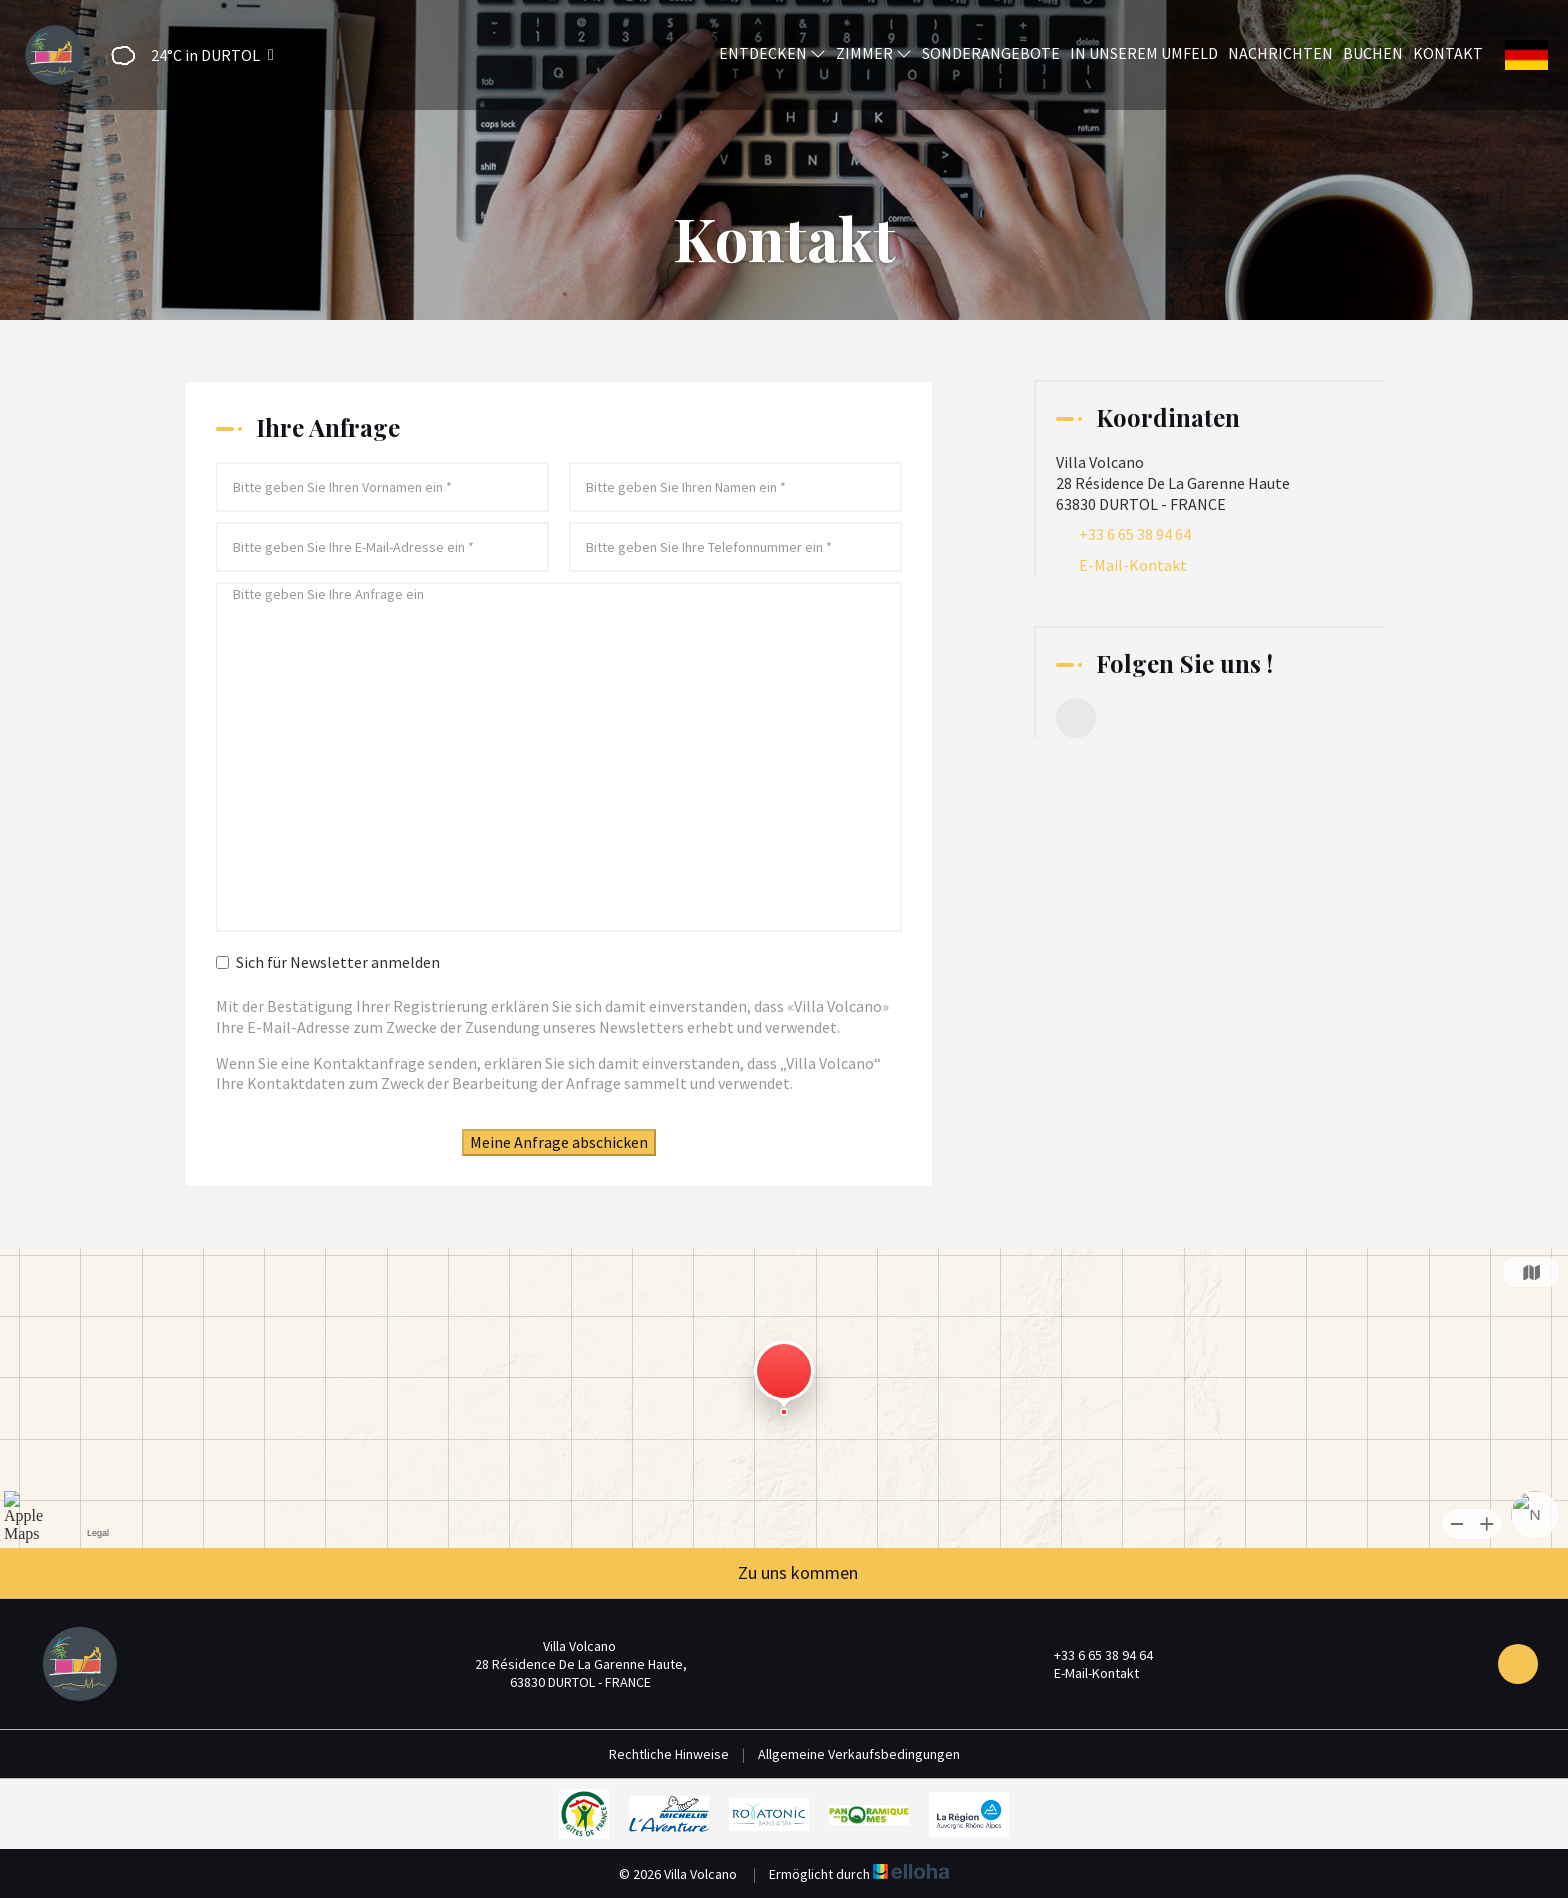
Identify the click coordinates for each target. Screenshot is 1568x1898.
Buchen (1373, 53)
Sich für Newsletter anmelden (328, 962)
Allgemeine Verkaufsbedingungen (859, 1754)
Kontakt (1448, 53)
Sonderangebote (991, 53)
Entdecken (772, 53)
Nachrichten (1280, 53)
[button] (186, 55)
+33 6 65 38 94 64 (1092, 1655)
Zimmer (874, 53)
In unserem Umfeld (1144, 53)
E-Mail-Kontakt (1133, 565)
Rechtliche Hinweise (669, 1754)
